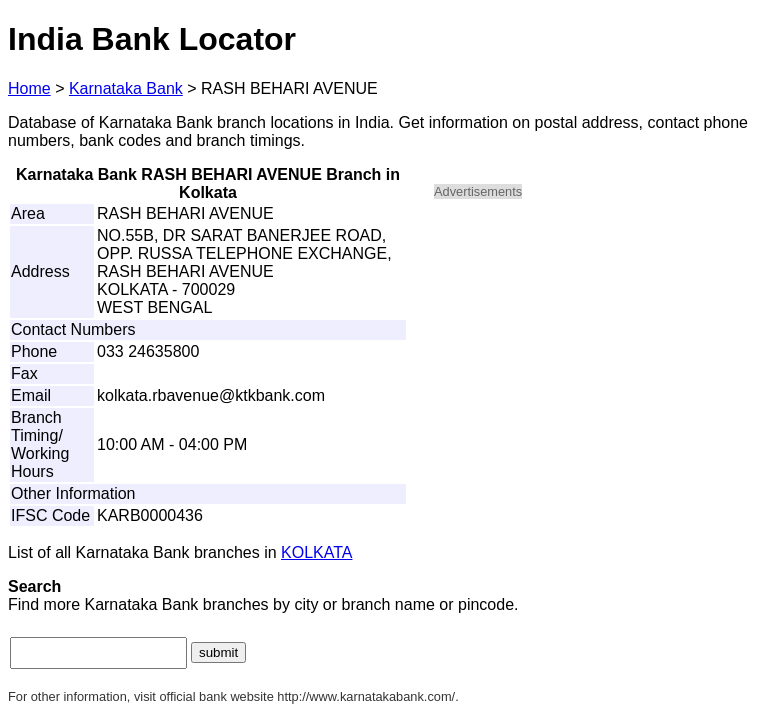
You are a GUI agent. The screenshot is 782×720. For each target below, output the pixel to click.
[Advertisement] (604, 356)
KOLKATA (316, 552)
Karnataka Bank (126, 88)
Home (29, 88)
